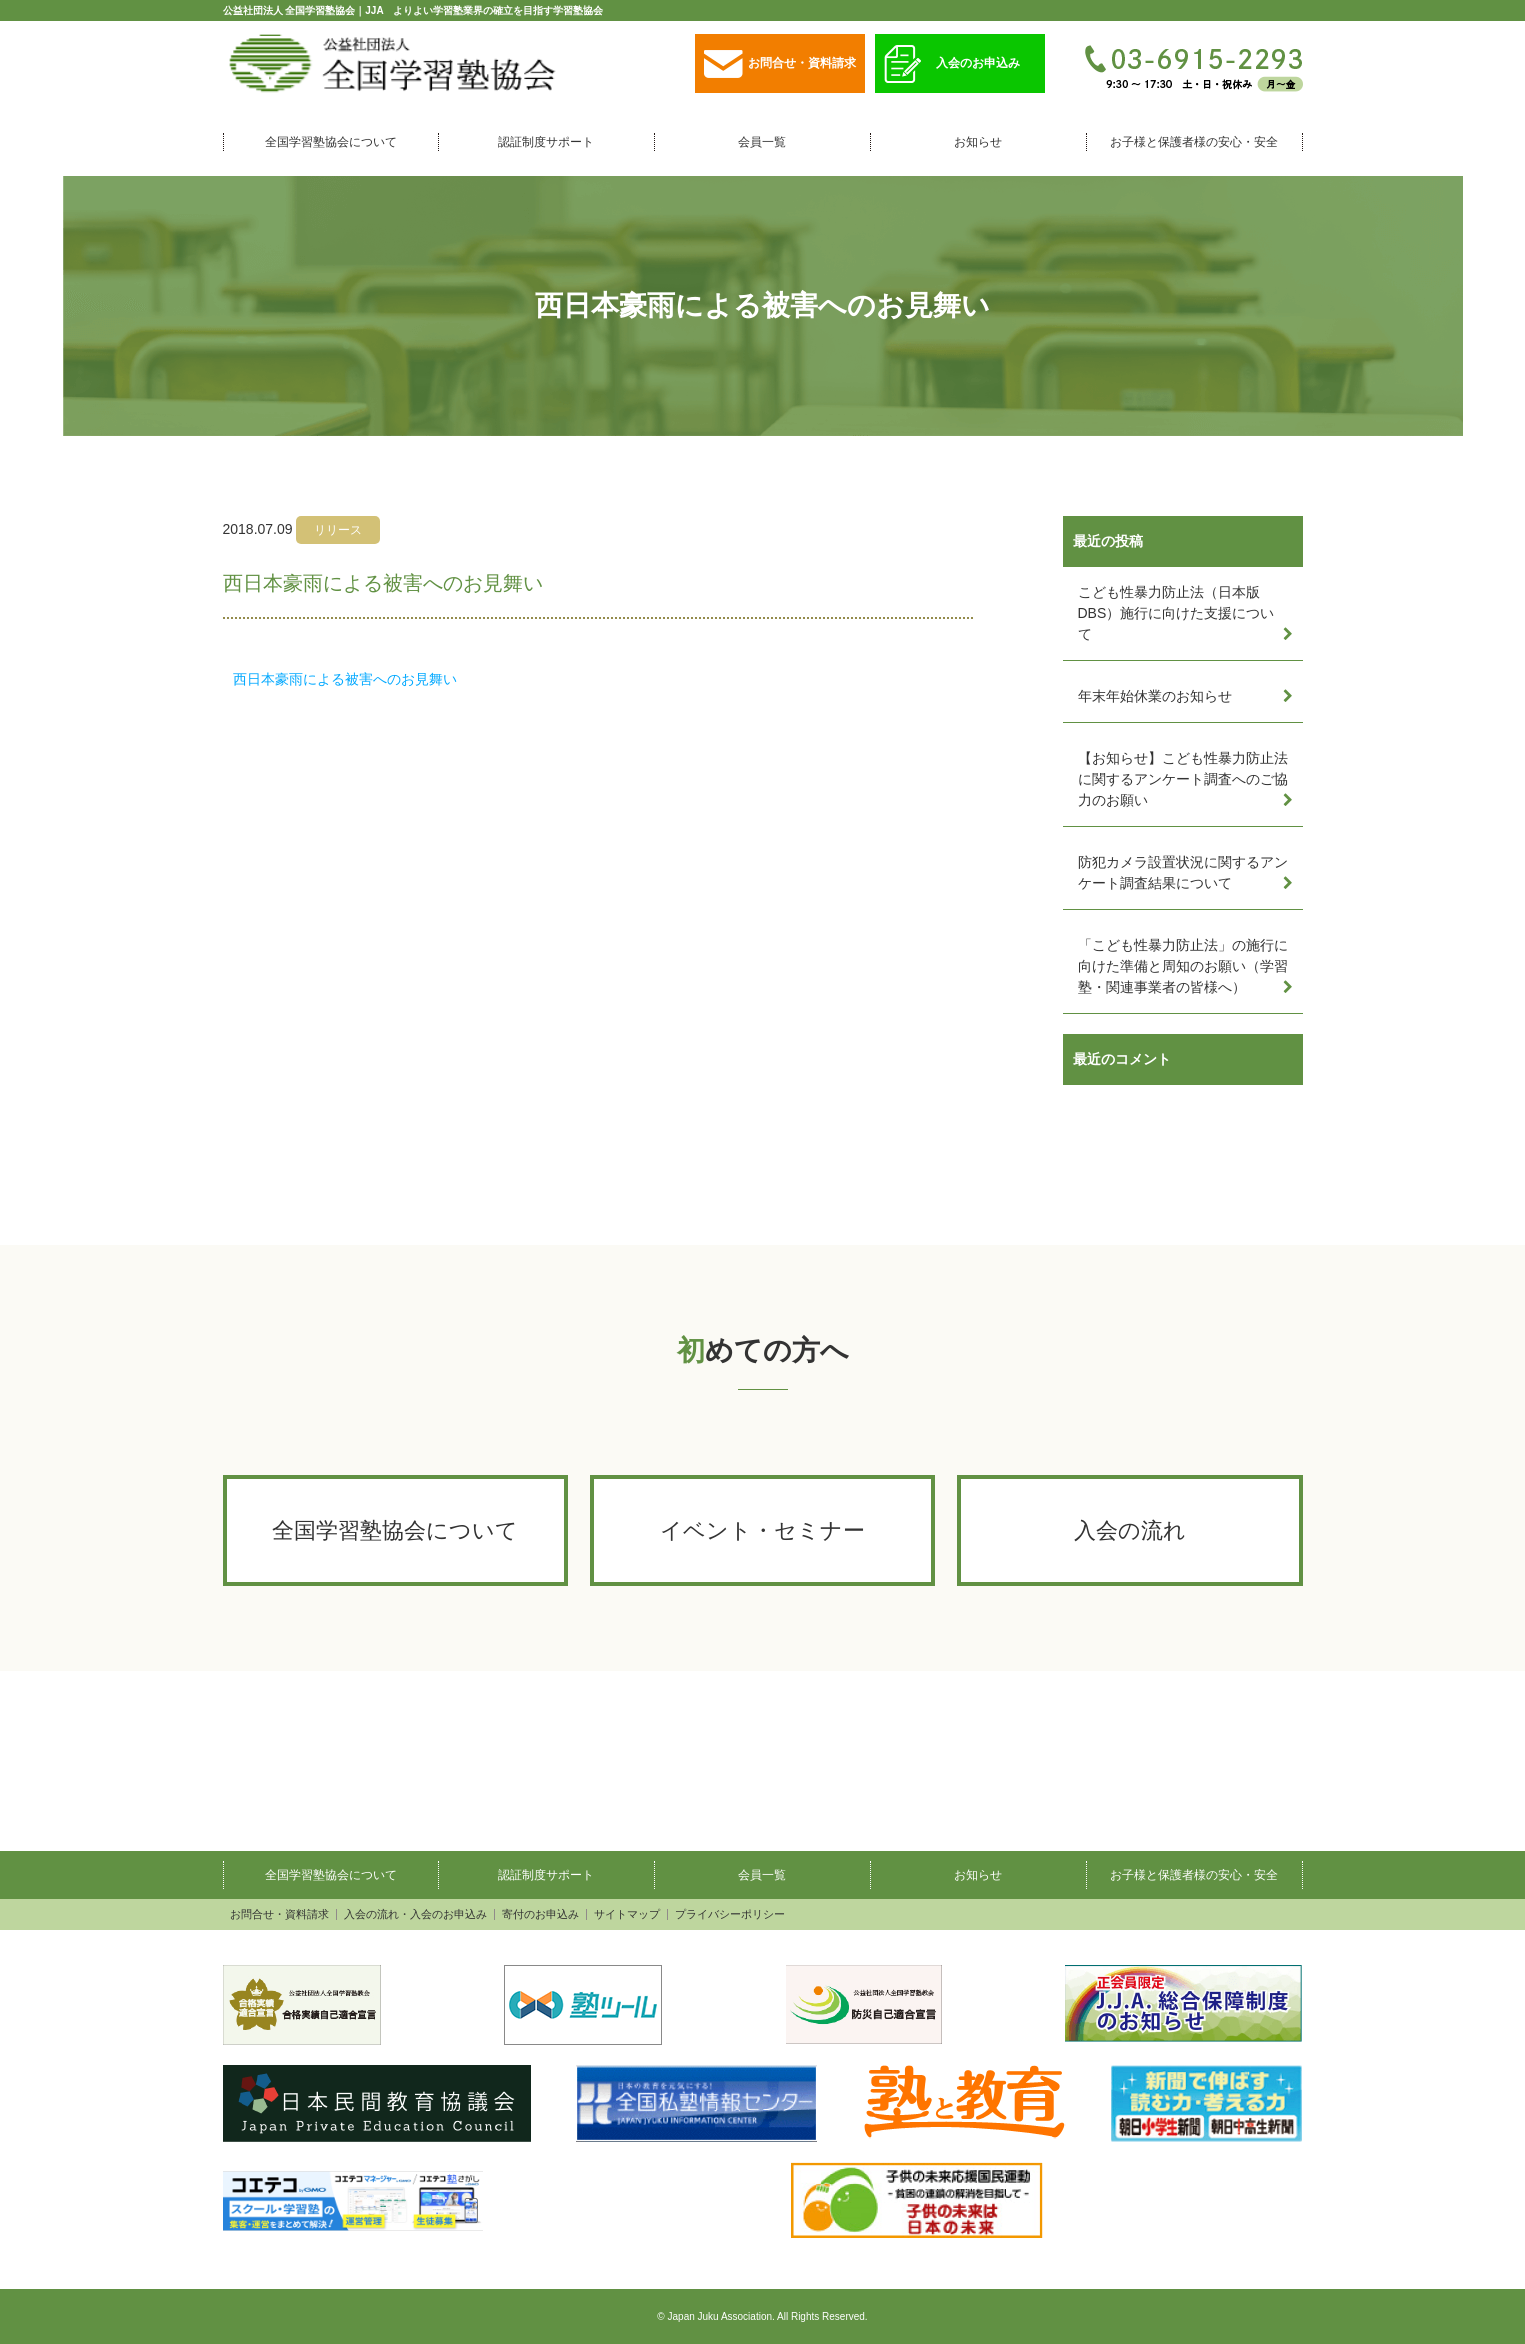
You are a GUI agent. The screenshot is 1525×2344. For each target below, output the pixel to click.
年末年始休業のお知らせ (1155, 696)
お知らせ (978, 142)
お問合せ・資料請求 (780, 64)
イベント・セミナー (762, 1530)
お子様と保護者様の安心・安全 (1194, 142)
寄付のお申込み (540, 1914)
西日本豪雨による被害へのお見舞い (345, 679)
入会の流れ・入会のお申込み (415, 1914)
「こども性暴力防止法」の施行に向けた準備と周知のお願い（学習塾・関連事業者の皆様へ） (1183, 966)
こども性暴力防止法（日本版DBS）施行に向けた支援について (1176, 613)
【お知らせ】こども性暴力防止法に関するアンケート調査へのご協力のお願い (1183, 779)
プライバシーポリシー (730, 1914)
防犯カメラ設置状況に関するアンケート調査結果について (1183, 872)
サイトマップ (627, 1914)
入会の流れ (1130, 1530)
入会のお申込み (952, 64)
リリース (338, 530)
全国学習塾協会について (331, 142)
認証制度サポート (546, 142)
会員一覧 (762, 142)
